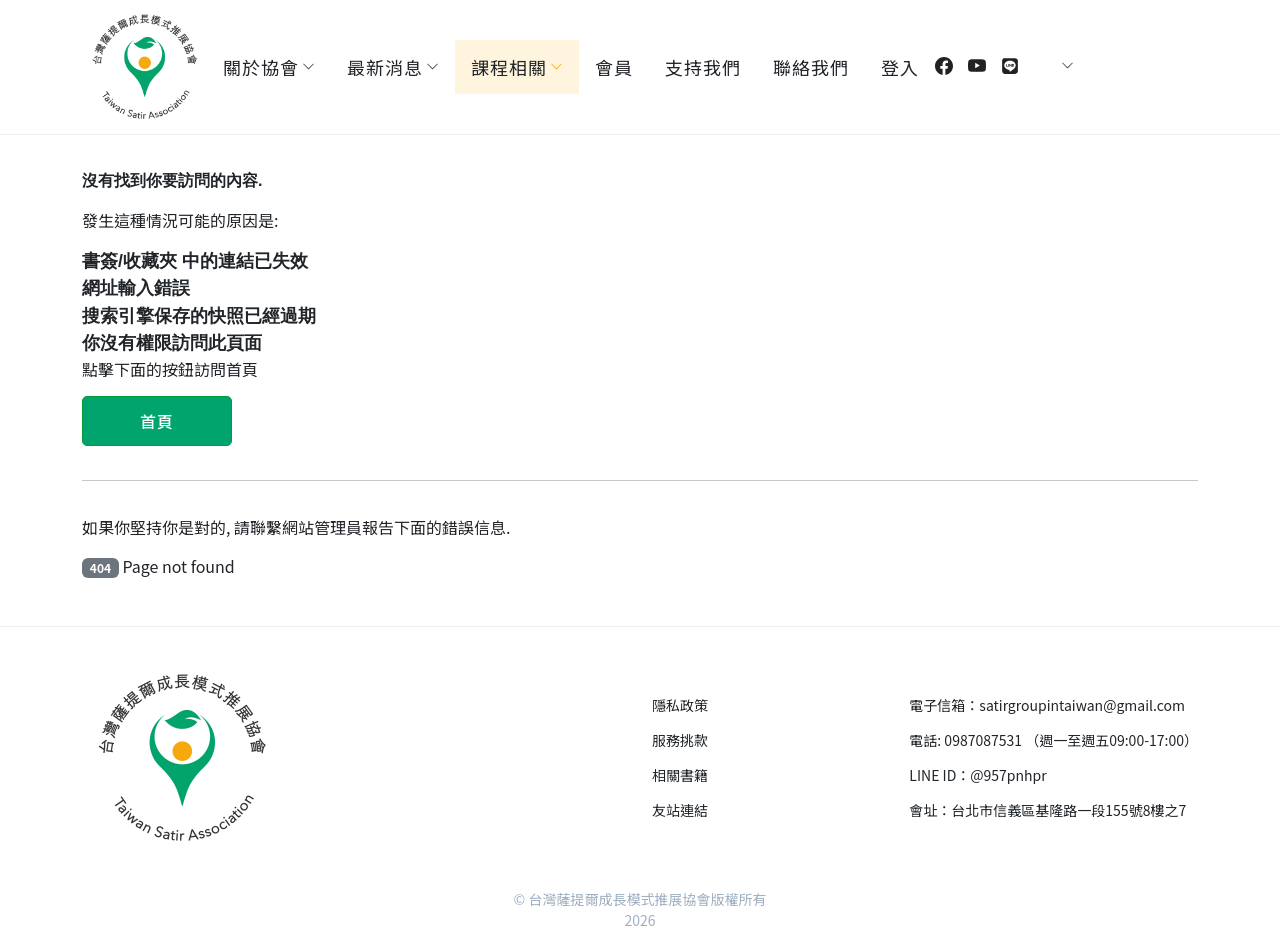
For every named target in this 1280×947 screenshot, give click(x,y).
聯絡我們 (811, 67)
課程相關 (509, 67)
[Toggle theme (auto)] (1050, 66)
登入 (900, 67)
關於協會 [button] (261, 67)
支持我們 (703, 67)
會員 (614, 67)
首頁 (157, 421)
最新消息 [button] (385, 67)
